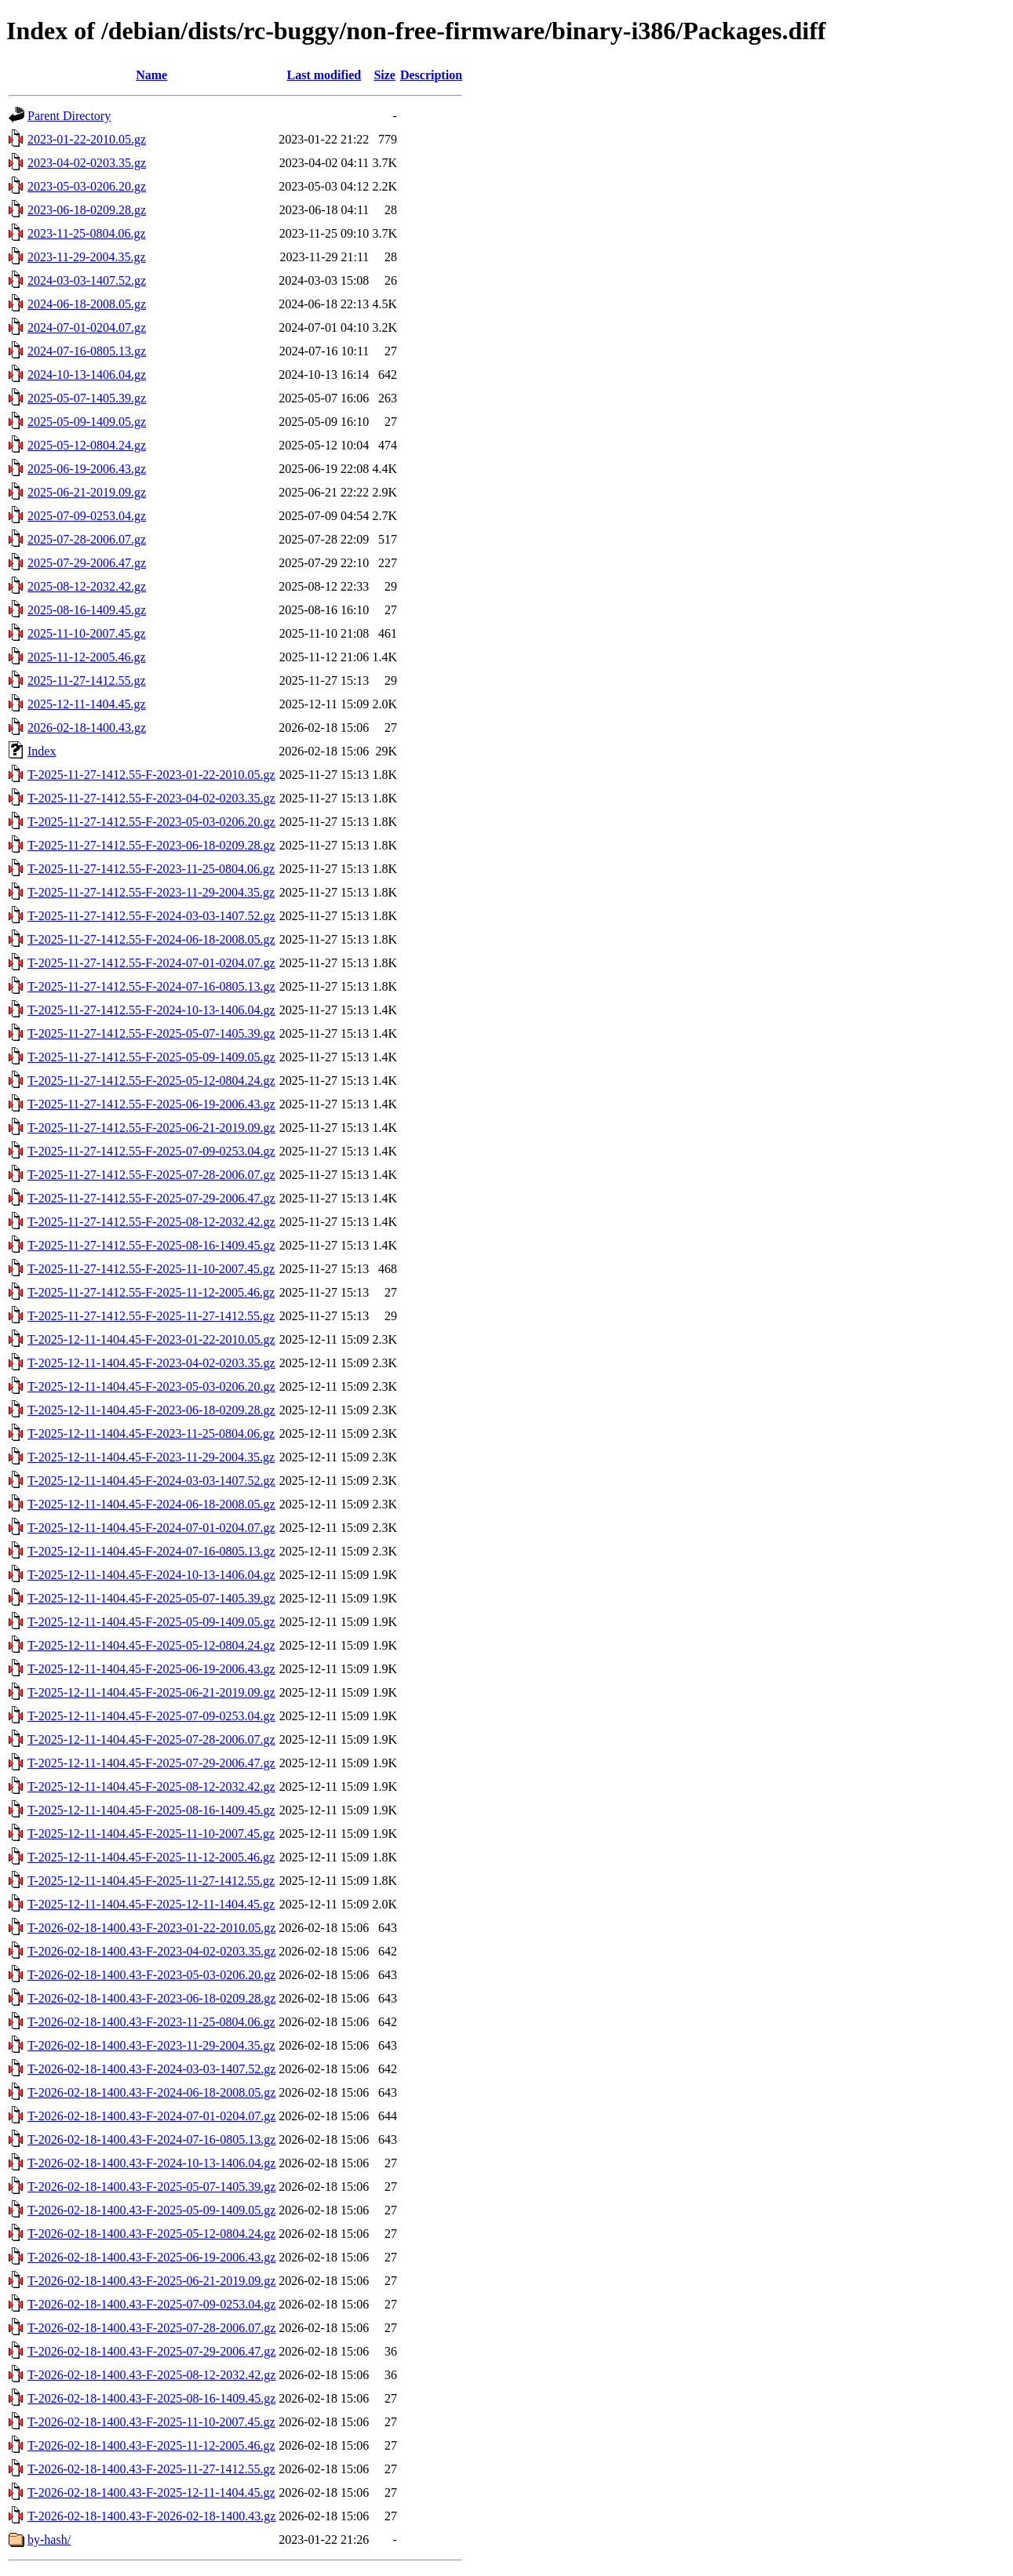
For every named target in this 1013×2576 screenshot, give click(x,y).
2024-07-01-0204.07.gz (86, 327)
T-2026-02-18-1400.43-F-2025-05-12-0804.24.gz (151, 2233)
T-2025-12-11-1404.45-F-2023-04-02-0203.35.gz (151, 1363)
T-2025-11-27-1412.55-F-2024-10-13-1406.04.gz (151, 1010)
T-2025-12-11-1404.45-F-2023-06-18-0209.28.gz (151, 1410)
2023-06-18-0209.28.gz (86, 209)
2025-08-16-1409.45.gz (86, 610)
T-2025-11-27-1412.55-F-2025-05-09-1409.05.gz (151, 1057)
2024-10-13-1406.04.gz (86, 374)
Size (384, 75)
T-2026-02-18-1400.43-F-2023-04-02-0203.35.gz (151, 1951)
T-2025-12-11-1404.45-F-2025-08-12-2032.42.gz (151, 1786)
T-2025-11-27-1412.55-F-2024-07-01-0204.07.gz (151, 963)
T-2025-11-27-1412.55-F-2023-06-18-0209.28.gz (151, 845)
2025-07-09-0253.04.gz (86, 515)
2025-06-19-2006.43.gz (86, 468)
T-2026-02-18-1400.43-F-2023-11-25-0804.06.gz (151, 2021)
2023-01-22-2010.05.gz (86, 139)
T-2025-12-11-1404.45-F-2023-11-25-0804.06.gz (151, 1433)
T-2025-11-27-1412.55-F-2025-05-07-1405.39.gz (151, 1033)
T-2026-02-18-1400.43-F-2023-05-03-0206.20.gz (151, 1974)
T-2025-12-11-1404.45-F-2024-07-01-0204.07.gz (151, 1527)
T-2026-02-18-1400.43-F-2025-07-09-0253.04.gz (151, 2304)
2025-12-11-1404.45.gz (86, 704)
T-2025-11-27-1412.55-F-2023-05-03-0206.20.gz (151, 821)
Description (431, 75)
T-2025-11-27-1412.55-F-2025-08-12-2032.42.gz (151, 1221)
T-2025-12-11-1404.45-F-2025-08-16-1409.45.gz (151, 1810)
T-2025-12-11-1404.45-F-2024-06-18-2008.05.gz (151, 1504)
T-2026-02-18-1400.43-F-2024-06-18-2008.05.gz (151, 2092)
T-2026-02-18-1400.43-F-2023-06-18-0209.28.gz (151, 1998)
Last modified (323, 75)
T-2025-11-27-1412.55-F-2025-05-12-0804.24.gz (151, 1080)
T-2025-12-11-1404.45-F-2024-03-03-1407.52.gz (151, 1480)
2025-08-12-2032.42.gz (86, 586)
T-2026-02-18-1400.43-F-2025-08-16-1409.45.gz (151, 2398)
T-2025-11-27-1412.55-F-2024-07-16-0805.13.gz (151, 986)
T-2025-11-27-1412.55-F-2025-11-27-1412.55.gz (151, 1316)
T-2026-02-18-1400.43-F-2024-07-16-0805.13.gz (151, 2139)
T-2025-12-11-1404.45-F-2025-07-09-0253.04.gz (151, 1716)
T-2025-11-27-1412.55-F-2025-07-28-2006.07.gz (151, 1174)
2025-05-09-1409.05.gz (86, 421)
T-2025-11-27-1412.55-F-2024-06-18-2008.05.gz (151, 939)
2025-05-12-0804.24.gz (86, 445)
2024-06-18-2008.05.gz (86, 304)
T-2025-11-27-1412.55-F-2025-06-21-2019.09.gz (151, 1127)
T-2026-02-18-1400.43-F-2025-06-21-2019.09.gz (151, 2280)
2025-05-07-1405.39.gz (86, 398)
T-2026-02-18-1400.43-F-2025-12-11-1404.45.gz (151, 2492)
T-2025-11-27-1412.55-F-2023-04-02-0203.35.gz (151, 798)
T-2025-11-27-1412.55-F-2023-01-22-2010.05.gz (151, 774)
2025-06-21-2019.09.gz (86, 492)
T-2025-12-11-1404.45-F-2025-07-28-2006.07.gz (151, 1739)
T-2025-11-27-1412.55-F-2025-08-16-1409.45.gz (151, 1245)
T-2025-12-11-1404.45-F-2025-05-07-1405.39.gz (151, 1598)
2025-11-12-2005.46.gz (86, 657)
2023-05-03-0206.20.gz (86, 186)
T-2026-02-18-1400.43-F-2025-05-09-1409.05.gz (151, 2210)
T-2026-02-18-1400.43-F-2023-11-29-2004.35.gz (151, 2045)
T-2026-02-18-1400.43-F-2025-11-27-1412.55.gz (151, 2469)
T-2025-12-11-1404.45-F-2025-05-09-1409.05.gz (151, 1621)
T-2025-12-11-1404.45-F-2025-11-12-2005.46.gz (151, 1857)
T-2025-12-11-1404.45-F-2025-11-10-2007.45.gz (151, 1833)
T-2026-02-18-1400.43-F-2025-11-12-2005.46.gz (151, 2445)
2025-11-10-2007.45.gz (86, 633)
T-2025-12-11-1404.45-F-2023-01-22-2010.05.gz (151, 1339)
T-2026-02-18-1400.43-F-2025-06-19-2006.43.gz (151, 2257)
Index (41, 751)
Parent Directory (69, 115)
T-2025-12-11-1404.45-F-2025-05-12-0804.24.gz (151, 1645)
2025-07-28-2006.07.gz (86, 539)
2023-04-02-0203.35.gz (86, 162)
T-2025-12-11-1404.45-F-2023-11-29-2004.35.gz (151, 1457)
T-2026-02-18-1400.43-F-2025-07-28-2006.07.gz (151, 2327)
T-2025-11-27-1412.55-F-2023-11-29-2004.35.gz (151, 892)
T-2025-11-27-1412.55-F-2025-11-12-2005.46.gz (151, 1292)
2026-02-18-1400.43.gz (86, 727)
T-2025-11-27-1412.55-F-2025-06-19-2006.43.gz (151, 1104)
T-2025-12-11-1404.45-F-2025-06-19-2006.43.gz (151, 1668)
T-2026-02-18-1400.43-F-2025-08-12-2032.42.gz (151, 2374)
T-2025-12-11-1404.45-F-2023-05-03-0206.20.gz (151, 1386)
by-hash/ (49, 2539)
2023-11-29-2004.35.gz (86, 257)
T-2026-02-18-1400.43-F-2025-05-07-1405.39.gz (151, 2186)
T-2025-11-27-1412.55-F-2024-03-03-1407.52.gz (151, 915)
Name (151, 75)
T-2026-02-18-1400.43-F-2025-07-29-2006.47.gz (151, 2351)
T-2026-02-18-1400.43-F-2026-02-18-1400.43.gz (151, 2516)
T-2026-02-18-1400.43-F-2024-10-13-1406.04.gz (151, 2163)
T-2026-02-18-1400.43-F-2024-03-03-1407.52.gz (151, 2069)
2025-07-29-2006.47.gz (86, 562)
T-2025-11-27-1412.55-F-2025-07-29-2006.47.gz (151, 1198)
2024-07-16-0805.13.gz (86, 351)
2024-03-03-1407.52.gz (86, 280)
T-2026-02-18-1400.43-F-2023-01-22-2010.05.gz (151, 1927)
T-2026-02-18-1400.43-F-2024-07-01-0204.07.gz (151, 2116)
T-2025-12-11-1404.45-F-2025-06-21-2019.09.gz (151, 1692)
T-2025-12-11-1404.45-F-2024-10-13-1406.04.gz (151, 1574)
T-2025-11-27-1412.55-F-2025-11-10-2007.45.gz (151, 1268)
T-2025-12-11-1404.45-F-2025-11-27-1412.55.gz (151, 1880)
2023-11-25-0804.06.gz (86, 233)
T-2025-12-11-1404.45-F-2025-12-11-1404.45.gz (151, 1904)
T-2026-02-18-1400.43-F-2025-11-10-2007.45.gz (151, 2422)
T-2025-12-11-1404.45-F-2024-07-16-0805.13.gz (151, 1551)
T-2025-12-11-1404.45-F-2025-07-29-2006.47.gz (151, 1763)
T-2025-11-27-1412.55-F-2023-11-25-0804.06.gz (151, 868)
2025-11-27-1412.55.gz (86, 680)
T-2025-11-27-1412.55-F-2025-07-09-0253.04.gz (151, 1151)
